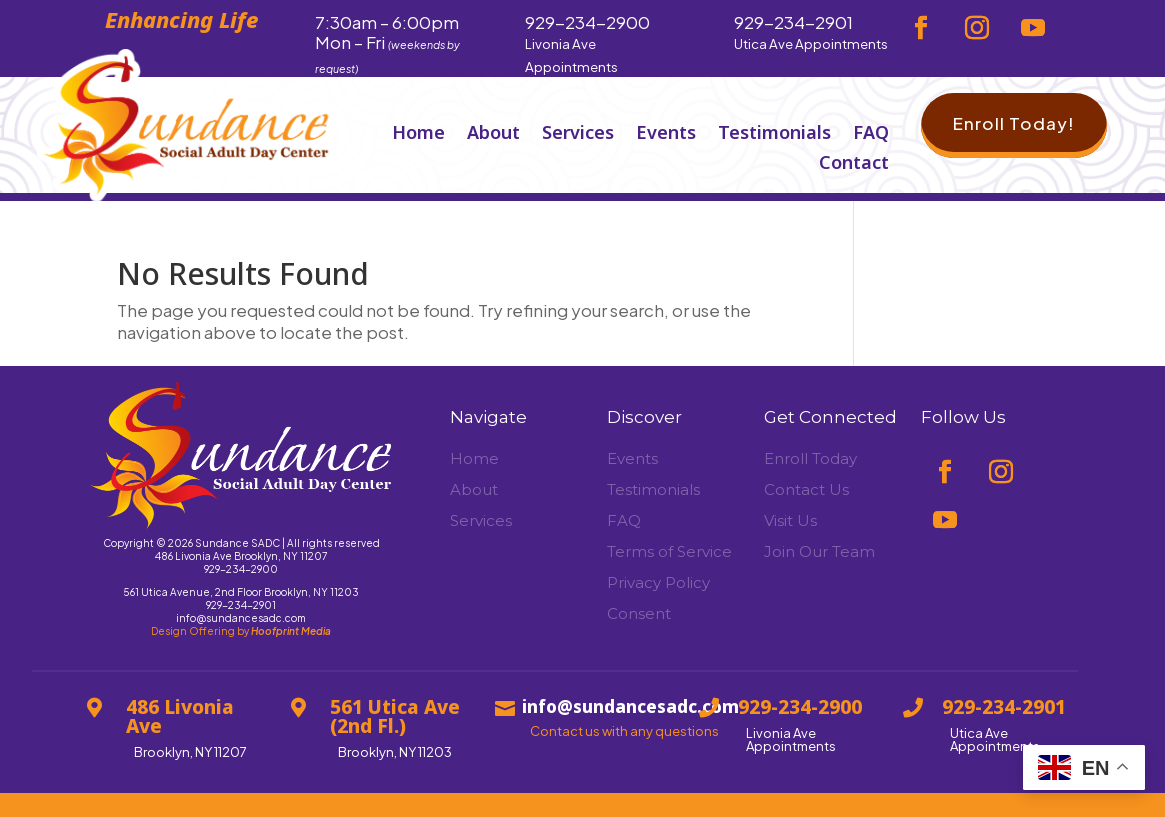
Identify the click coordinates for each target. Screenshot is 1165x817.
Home (418, 134)
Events (666, 134)
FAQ (871, 134)
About (493, 134)
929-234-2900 (241, 569)
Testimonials (774, 134)
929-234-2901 (241, 605)
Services (578, 134)
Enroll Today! (1014, 123)
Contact (854, 164)
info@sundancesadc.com (241, 618)
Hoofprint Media (291, 631)
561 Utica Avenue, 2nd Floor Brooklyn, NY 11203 (241, 592)
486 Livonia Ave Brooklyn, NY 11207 (241, 556)
